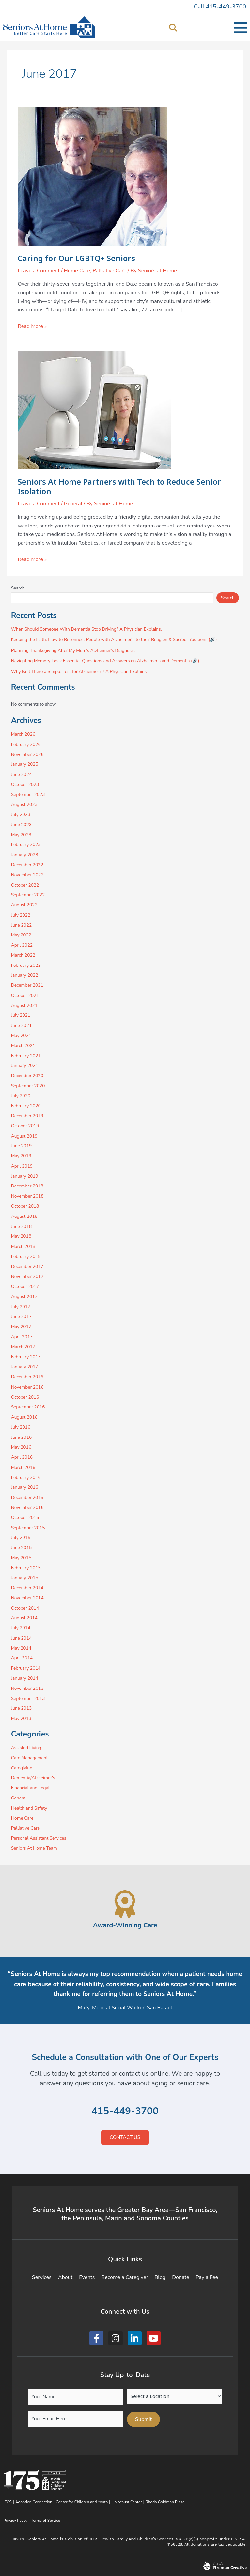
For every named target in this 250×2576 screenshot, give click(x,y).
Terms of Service (45, 2520)
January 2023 (24, 855)
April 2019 (22, 1166)
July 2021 (20, 1015)
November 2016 (27, 1387)
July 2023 (20, 814)
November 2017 (27, 1276)
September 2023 (28, 795)
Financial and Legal (30, 1788)
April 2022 (22, 945)
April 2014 (22, 1658)
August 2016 (24, 1417)
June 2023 (21, 825)
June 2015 (21, 1548)
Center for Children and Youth (82, 2502)
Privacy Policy (15, 2520)
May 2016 (21, 1447)
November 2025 (27, 754)
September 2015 (28, 1528)
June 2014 (21, 1638)
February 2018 (26, 1256)
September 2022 (28, 895)
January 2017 (24, 1367)
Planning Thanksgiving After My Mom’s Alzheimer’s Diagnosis (73, 650)
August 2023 (24, 804)
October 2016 (25, 1397)
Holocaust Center (126, 2502)
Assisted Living (26, 1748)
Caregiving (21, 1768)
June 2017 (21, 1316)
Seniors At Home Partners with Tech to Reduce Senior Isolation (119, 486)
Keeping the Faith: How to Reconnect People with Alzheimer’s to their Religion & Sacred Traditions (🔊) (114, 639)
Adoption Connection (33, 2502)
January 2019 (24, 1176)
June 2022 (21, 925)
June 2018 (21, 1226)
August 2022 (24, 905)
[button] (173, 27)
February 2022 (26, 965)
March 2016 (23, 1467)
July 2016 (20, 1427)
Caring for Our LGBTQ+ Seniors (76, 258)
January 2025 (24, 764)
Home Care (77, 270)
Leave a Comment (39, 270)
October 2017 (25, 1286)
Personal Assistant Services (38, 1838)
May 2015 (21, 1558)
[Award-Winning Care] (125, 1904)
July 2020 (20, 1096)
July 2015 (20, 1537)
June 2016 (21, 1437)
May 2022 (21, 935)
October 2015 (25, 1518)
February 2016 (26, 1477)
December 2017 (27, 1267)
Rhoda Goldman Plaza (166, 2502)
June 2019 (21, 1146)
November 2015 (27, 1507)
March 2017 (23, 1347)
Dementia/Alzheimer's (33, 1778)
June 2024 (21, 774)
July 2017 (20, 1307)
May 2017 (21, 1327)
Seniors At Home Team (34, 1848)
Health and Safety (29, 1808)
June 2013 (21, 1708)
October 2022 (25, 885)
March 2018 (23, 1246)
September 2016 (28, 1407)
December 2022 (27, 865)
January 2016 (24, 1487)
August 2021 (24, 1005)
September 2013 (28, 1698)
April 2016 (22, 1457)
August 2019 (24, 1136)
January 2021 (24, 1065)
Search (18, 588)
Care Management (29, 1758)
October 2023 (25, 784)
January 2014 (24, 1678)
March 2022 (23, 955)
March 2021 (23, 1046)
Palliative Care (109, 270)
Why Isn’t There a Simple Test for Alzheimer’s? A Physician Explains (79, 671)
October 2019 (25, 1126)
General (73, 503)
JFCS (7, 2502)
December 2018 (27, 1186)
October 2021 (25, 995)
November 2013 (27, 1688)
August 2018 (24, 1216)
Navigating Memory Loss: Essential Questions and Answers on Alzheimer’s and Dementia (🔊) (105, 661)
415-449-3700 (125, 2111)
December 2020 (27, 1076)
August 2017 (24, 1297)
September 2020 (28, 1086)
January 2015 (24, 1578)
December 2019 (27, 1116)
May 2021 (21, 1035)
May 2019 (21, 1156)
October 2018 (25, 1206)
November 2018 (27, 1196)
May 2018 (21, 1236)
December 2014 (27, 1588)
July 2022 (20, 915)
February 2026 (26, 744)
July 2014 (20, 1628)
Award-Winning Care (125, 1925)
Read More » (32, 326)
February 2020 (26, 1106)
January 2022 (24, 975)
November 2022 (27, 875)
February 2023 (26, 844)
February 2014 (26, 1668)
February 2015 (26, 1568)
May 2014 (21, 1648)
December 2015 (27, 1497)
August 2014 (24, 1618)
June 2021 (21, 1025)
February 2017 (26, 1357)
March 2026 (23, 734)
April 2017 (22, 1337)
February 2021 (26, 1056)
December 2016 (27, 1377)
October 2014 (25, 1608)
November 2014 (27, 1598)
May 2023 (21, 835)
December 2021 (27, 985)
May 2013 (21, 1718)
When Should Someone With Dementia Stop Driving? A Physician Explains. (86, 629)
